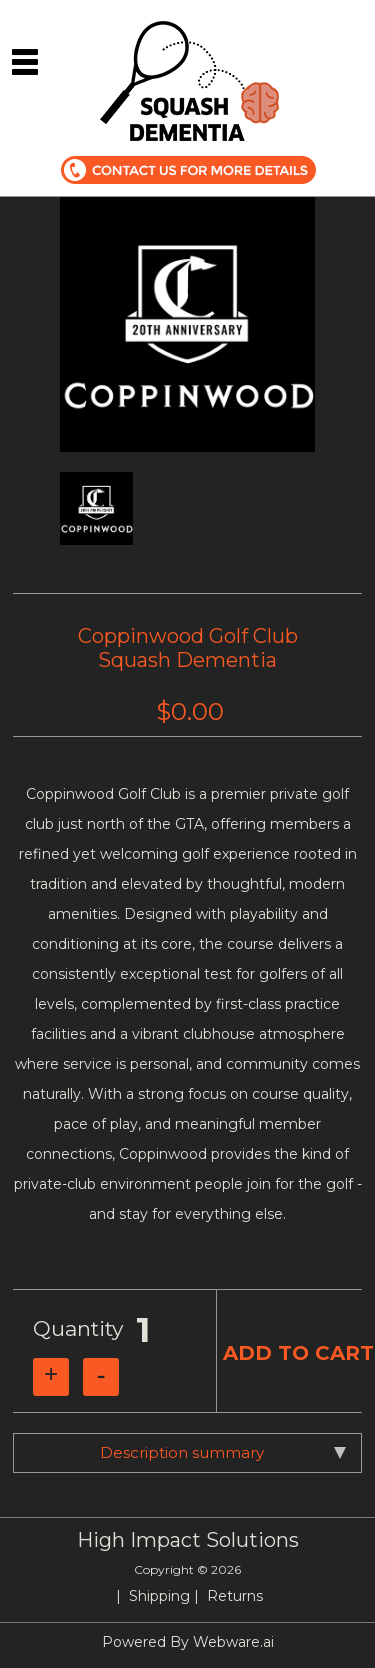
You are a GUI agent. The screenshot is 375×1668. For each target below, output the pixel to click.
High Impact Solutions (188, 1540)
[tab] (187, 1453)
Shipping (159, 1596)
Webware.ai (233, 1642)
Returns (235, 1596)
